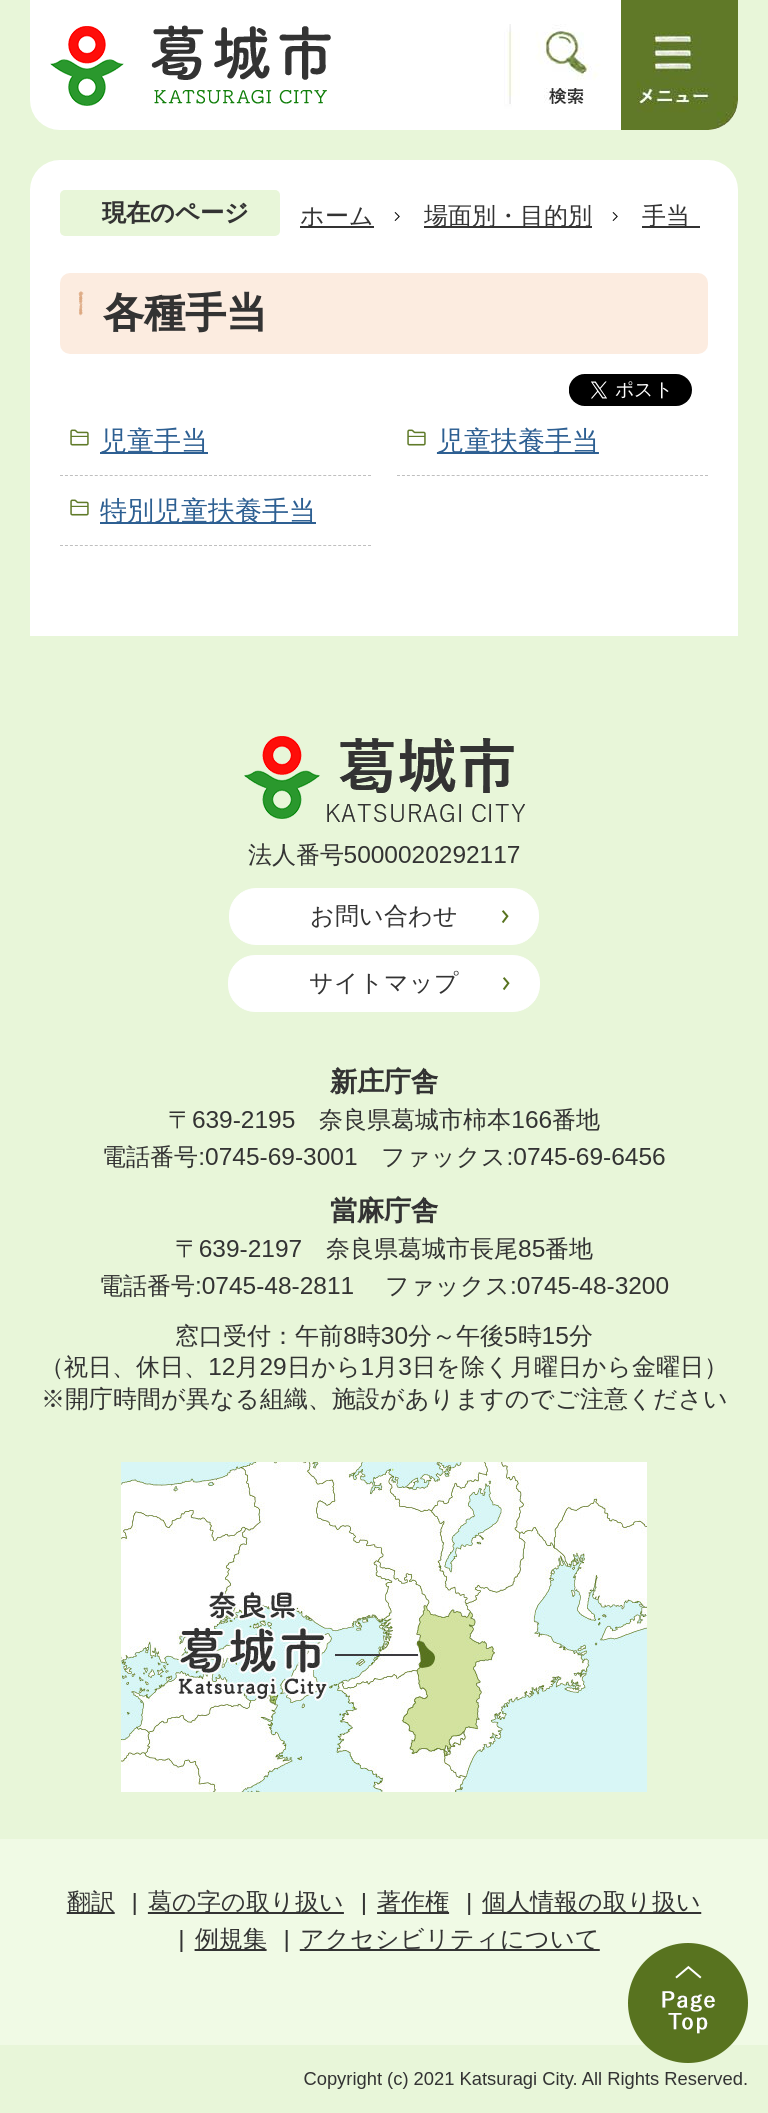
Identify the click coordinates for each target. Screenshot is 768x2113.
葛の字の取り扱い (246, 1901)
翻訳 (91, 1901)
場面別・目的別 (508, 215)
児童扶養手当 (518, 440)
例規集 (231, 1938)
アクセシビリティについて (450, 1938)
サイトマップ (384, 982)
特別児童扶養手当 (208, 510)
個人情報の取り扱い (591, 1901)
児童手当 (154, 440)
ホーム (337, 215)
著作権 (413, 1901)
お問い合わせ (384, 915)
